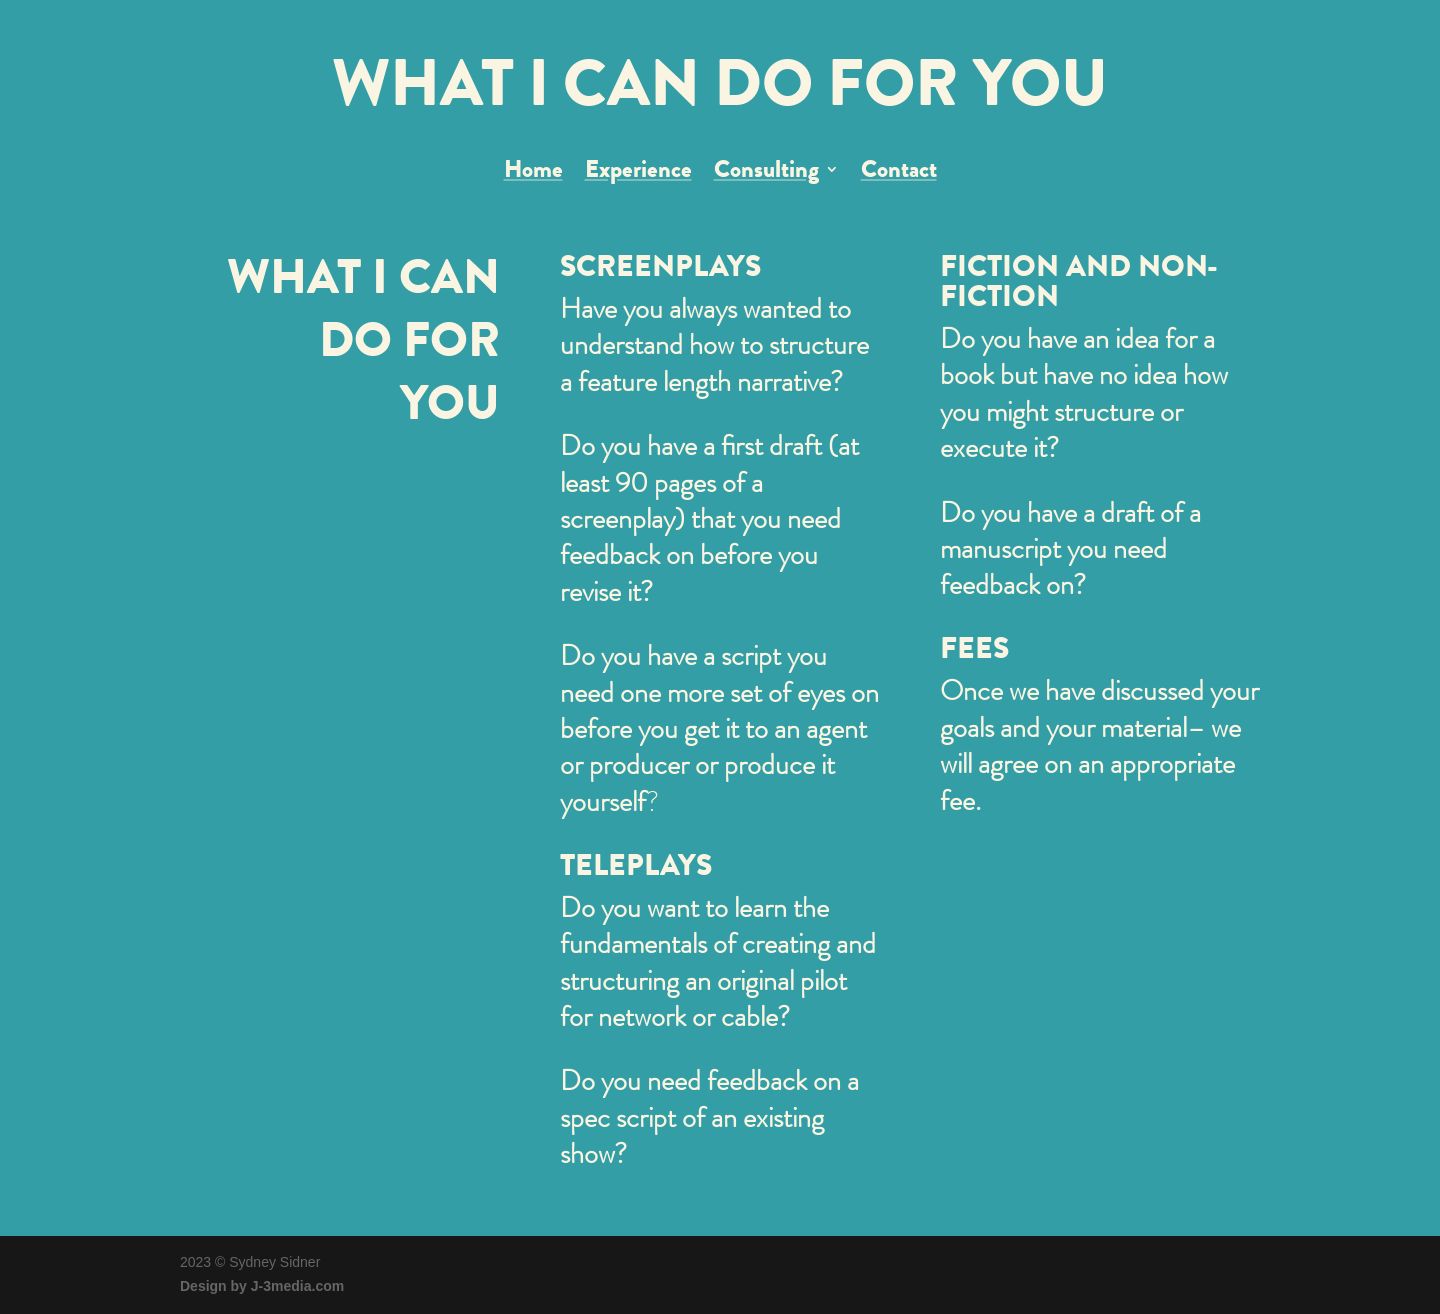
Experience (638, 174)
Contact (899, 174)
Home (533, 174)
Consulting (766, 174)
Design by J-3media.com (262, 1286)
